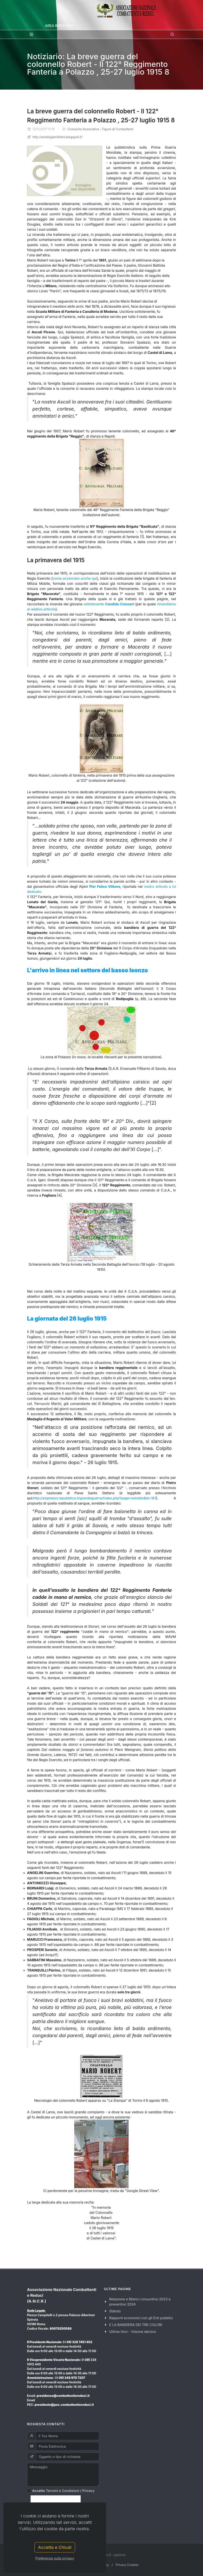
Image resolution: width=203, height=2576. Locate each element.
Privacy (88, 2491)
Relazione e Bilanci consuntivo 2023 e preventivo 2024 (140, 2301)
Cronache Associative (83, 129)
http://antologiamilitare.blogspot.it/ (55, 137)
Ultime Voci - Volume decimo (132, 2331)
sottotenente (94, 604)
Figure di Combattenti (117, 129)
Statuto (115, 2311)
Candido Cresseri (119, 604)
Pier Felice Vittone (104, 886)
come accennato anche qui (75, 578)
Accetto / (63, 2491)
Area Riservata (59, 26)
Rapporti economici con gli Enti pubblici (141, 2318)
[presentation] (56, 2501)
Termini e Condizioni (62, 2491)
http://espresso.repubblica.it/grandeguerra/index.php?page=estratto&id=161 (94, 1498)
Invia (33, 2516)
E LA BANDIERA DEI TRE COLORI (135, 2325)
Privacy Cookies (127, 2565)
